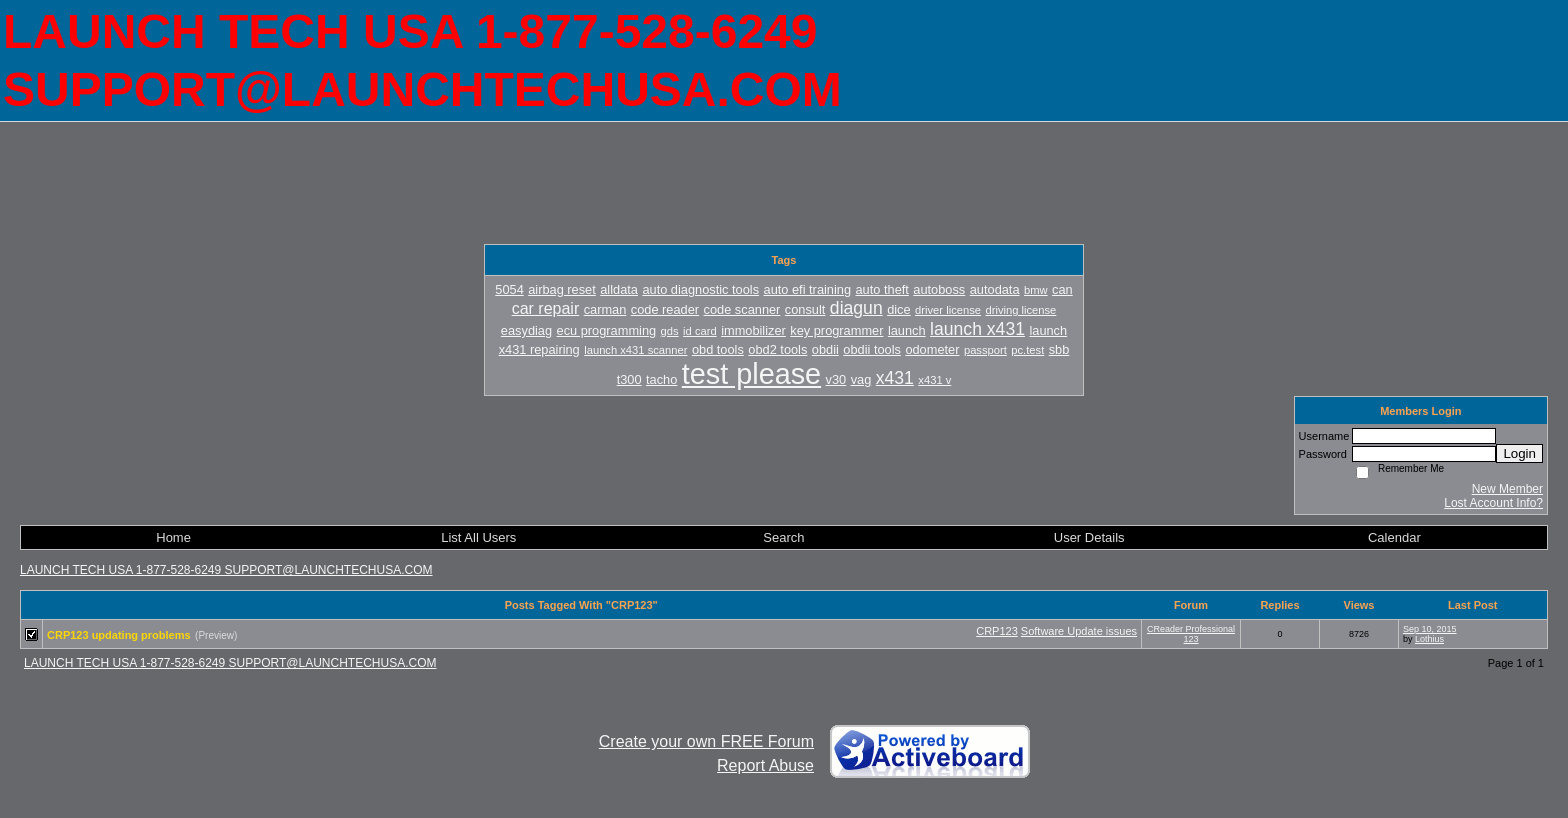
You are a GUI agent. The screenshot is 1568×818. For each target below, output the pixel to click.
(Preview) (216, 635)
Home (173, 537)
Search (783, 537)
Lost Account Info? (1493, 503)
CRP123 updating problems (119, 635)
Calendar (1394, 537)
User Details (1089, 537)
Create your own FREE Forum (706, 741)
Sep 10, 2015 (1430, 629)
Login (1519, 453)
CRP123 (997, 631)
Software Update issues (1079, 631)
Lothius (1429, 639)
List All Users (478, 537)
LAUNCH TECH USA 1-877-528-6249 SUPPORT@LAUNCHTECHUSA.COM (226, 570)
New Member (1507, 489)
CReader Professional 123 (1191, 634)
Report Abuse (765, 765)
